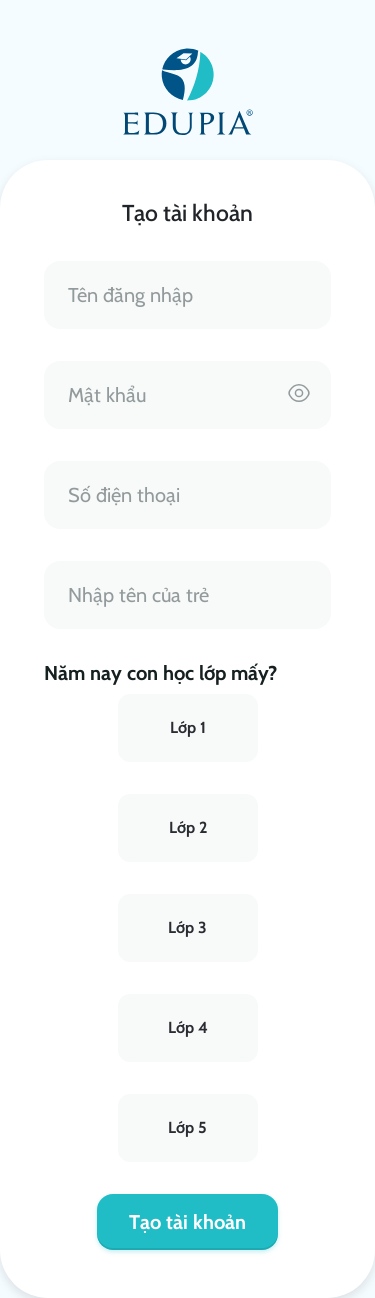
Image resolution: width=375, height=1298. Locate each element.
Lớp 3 (187, 927)
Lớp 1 (188, 727)
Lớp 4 (188, 1027)
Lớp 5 (187, 1127)
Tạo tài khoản (187, 1222)
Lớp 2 (188, 827)
